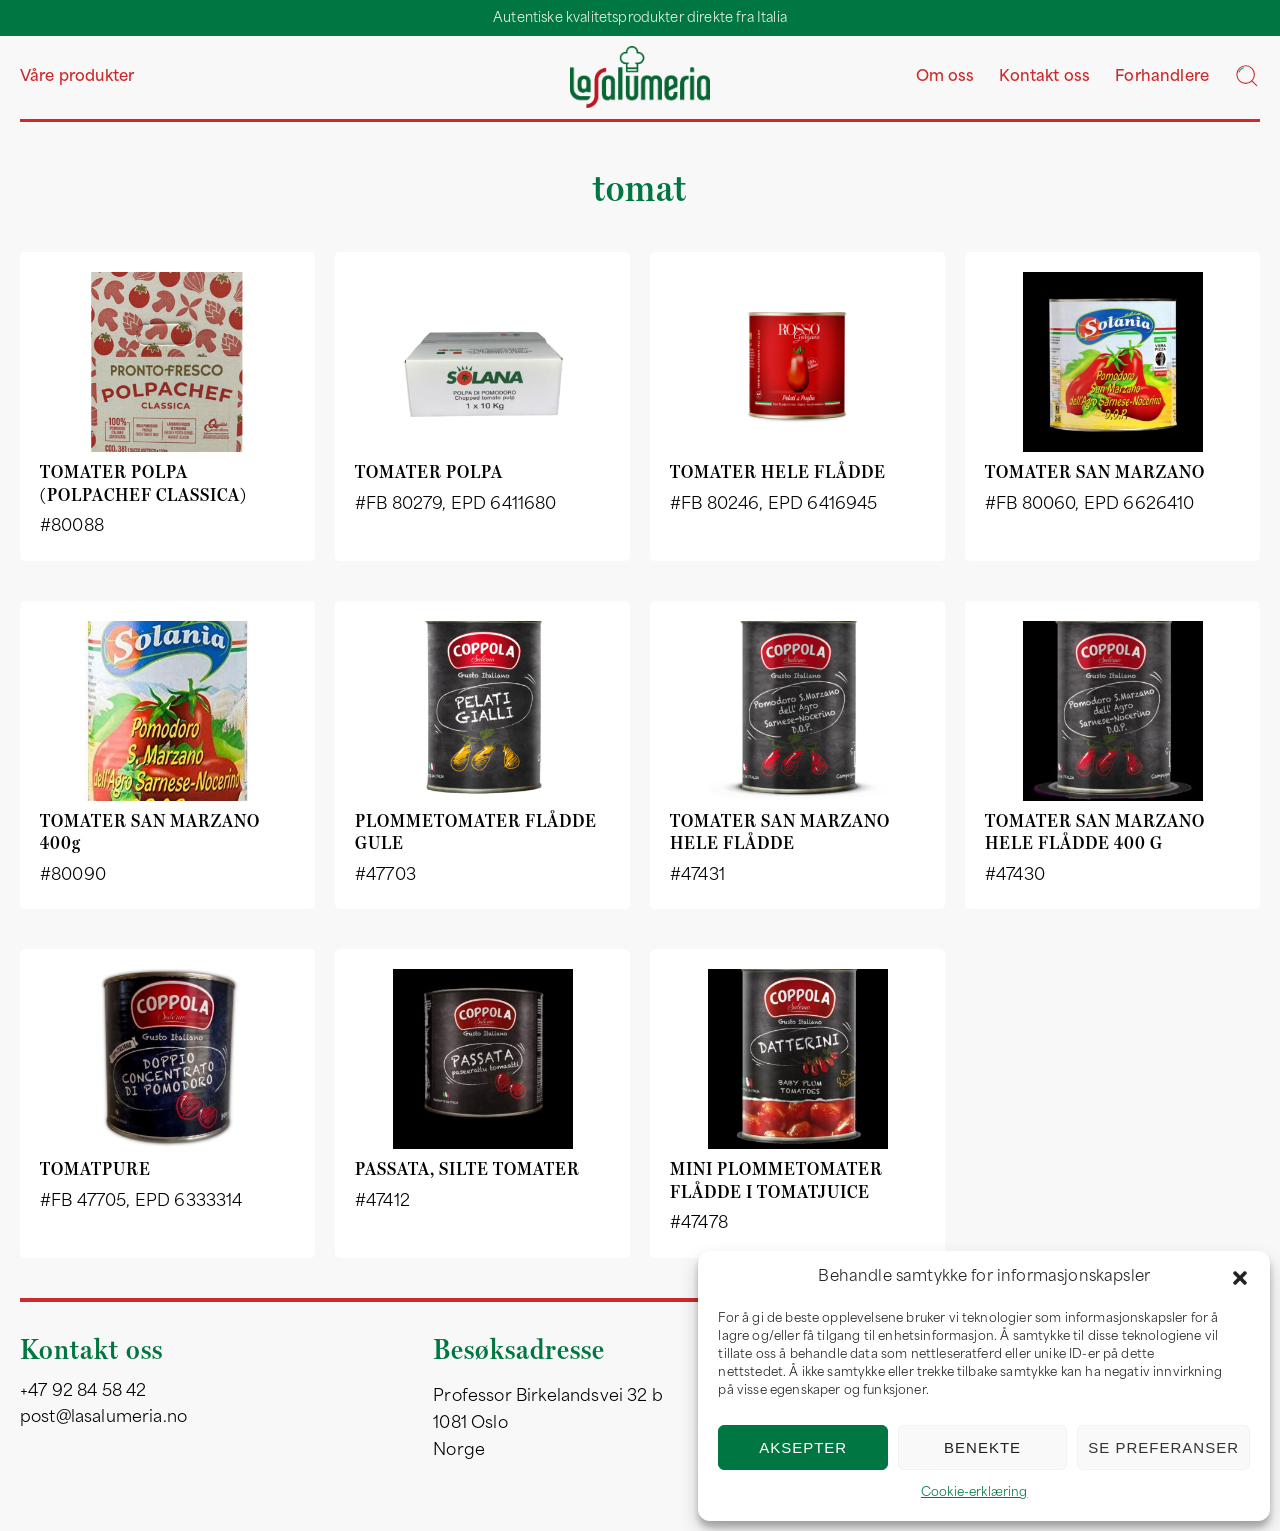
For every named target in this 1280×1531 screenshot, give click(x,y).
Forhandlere (1162, 77)
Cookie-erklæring (974, 1493)
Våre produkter (77, 77)
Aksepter (803, 1447)
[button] (1240, 1278)
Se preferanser (1163, 1447)
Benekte (982, 1447)
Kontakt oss (1044, 77)
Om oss (945, 77)
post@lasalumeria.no (103, 1418)
